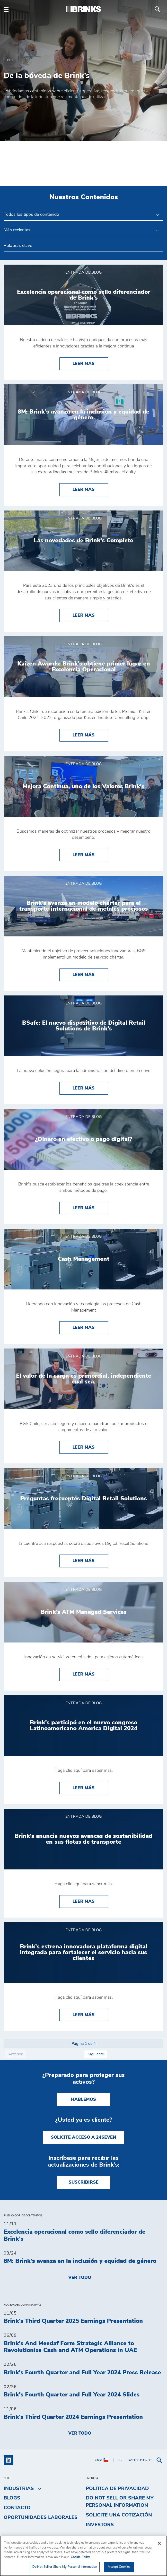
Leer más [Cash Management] (90, 1327)
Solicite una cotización (119, 2515)
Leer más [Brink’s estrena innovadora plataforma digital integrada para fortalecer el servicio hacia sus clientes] (90, 2014)
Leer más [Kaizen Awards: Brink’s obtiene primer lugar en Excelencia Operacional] (90, 734)
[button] (83, 2043)
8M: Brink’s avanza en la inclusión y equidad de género (80, 2261)
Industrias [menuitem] (19, 2488)
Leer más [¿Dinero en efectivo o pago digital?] (90, 1207)
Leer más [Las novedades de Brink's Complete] (90, 615)
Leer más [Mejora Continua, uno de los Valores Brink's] (90, 854)
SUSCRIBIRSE (83, 2182)
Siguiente (96, 2054)
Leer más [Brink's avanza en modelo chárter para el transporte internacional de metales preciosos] (90, 974)
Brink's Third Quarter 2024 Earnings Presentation (73, 2417)
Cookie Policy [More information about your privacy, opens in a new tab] (80, 2557)
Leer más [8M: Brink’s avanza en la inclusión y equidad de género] (90, 489)
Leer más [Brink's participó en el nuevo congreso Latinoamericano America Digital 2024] (90, 1787)
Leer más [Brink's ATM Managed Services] (90, 1674)
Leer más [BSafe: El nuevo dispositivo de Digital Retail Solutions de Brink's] (90, 1087)
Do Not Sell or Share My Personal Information (120, 2502)
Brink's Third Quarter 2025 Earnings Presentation (73, 2321)
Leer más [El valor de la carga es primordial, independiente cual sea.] (90, 1447)
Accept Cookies (119, 2566)
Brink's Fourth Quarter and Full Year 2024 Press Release (82, 2373)
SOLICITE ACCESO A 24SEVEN (83, 2137)
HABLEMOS (83, 2099)
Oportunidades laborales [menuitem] (41, 2517)
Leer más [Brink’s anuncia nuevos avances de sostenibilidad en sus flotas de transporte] (90, 1901)
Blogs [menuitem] (12, 2498)
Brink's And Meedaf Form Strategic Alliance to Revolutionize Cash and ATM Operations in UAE (70, 2347)
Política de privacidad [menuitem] (117, 2488)
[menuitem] (157, 9)
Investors (100, 2524)
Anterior (15, 2054)
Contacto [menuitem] (17, 2507)
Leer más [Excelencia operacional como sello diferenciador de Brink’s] (90, 363)
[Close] (159, 2543)
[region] (83, 2556)
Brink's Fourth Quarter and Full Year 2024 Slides (72, 2395)
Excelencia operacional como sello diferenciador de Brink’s (74, 2235)
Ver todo (79, 2277)
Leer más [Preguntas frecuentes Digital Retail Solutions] (90, 1560)
